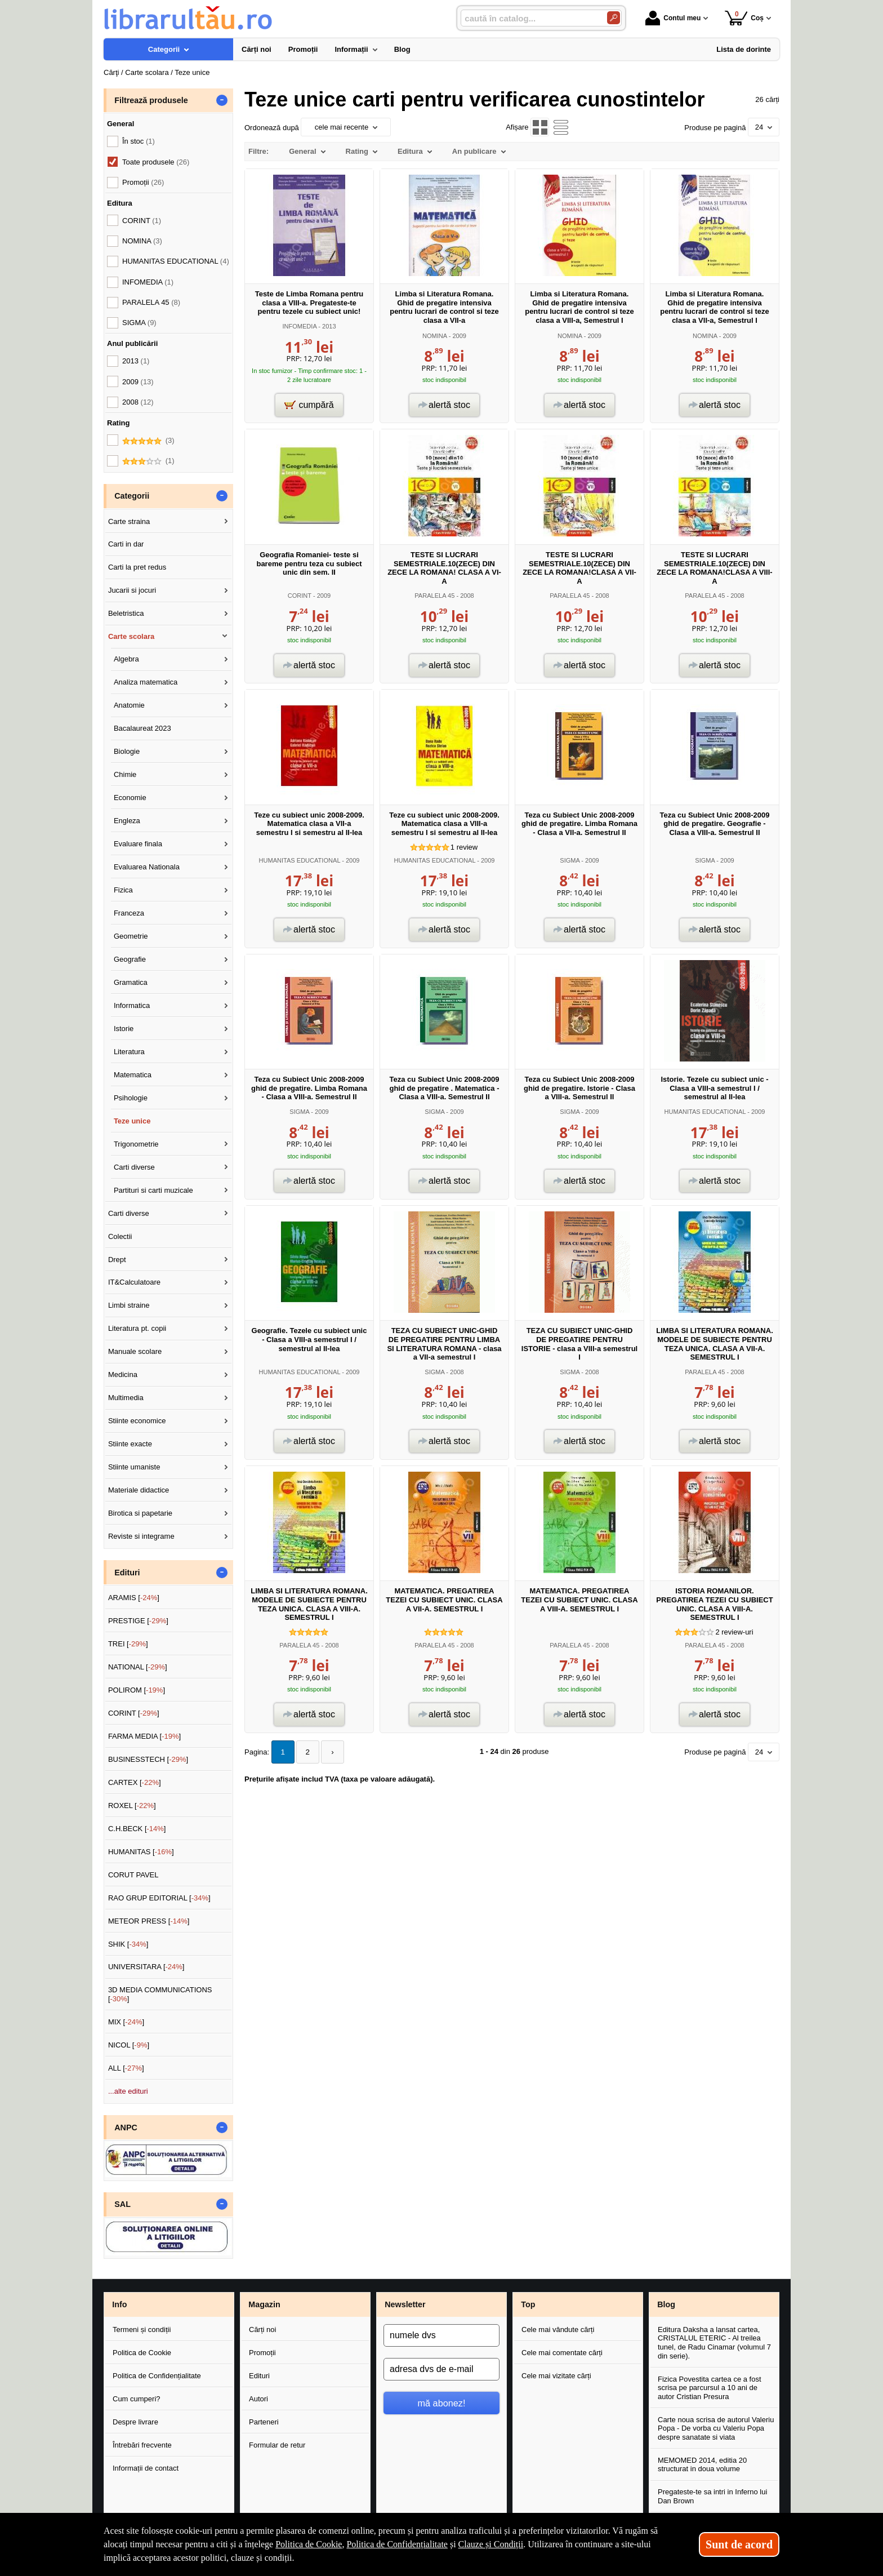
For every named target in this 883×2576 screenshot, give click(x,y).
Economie (130, 797)
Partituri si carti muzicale (153, 1190)
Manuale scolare (135, 1351)
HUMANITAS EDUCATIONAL (299, 860)
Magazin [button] (264, 2304)
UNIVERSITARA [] (146, 1966)
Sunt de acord (739, 2544)
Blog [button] (666, 2304)
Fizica (123, 890)
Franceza (129, 913)
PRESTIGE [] (138, 1620)
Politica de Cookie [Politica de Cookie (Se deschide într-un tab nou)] (308, 2544)
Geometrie (131, 936)
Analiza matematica (145, 682)
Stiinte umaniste (134, 1467)
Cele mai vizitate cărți (556, 2375)
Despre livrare (135, 2422)
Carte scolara (131, 636)
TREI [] (128, 1644)
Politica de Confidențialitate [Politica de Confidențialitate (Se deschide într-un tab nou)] (397, 2544)
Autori (258, 2399)
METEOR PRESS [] (149, 1921)
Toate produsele (155, 162)
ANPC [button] (125, 2127)
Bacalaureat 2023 (142, 728)
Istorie (123, 1028)
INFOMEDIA (299, 326)
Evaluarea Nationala (147, 867)
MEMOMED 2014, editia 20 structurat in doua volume (702, 2464)
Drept (117, 1259)
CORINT (299, 595)
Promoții (262, 2352)
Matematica (132, 1075)
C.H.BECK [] (137, 1828)
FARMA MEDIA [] (144, 1736)
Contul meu (673, 18)
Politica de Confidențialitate (157, 2375)
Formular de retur (277, 2445)
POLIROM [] (136, 1690)
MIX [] (126, 2022)
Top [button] (528, 2304)
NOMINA (434, 335)
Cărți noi (262, 2329)
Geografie (130, 959)
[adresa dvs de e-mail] (441, 2369)
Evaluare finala (138, 844)
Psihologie (131, 1098)
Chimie (125, 774)
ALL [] (126, 2068)
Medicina (122, 1374)
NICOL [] (128, 2045)
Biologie (127, 751)
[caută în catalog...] (529, 18)
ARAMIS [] (133, 1597)
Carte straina (129, 521)
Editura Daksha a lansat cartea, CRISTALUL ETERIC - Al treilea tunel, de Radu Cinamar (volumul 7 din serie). (714, 2342)
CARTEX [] (134, 1782)
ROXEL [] (132, 1805)
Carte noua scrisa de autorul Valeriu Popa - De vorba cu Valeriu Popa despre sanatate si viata (716, 2428)
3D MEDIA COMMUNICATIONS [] (160, 1994)
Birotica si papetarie (140, 1513)
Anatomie (129, 705)
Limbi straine (129, 1305)
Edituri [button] (127, 1572)
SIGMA (569, 860)
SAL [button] (122, 2204)
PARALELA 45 (434, 595)
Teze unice (132, 1121)
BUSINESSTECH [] (148, 1759)
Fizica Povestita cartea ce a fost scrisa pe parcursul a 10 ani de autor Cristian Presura (709, 2388)
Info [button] (119, 2304)
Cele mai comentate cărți (562, 2352)
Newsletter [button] (405, 2304)
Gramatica (131, 982)
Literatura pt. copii (137, 1328)
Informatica (132, 1005)
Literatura (129, 1051)
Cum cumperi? (136, 2399)
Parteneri (264, 2422)
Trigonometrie (136, 1144)
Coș (744, 17)
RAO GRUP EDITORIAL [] (159, 1898)
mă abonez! (442, 2403)
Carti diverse (134, 1167)
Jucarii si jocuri (132, 590)
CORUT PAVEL (133, 1875)
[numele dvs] (441, 2335)
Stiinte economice (137, 1420)
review (464, 847)
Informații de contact (146, 2468)
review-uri (734, 1632)
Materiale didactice (138, 1490)
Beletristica (126, 613)
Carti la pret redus (137, 567)
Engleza (127, 820)
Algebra (126, 659)
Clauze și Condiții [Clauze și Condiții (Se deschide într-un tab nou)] (491, 2544)
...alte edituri (128, 2091)
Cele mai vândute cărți (557, 2329)
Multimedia (126, 1397)
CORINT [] (133, 1713)
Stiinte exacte (130, 1444)
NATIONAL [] (137, 1667)
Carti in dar (126, 544)
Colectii (120, 1236)
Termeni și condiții (142, 2329)
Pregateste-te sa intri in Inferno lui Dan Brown (712, 2496)
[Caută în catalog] (613, 17)
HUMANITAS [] (141, 1851)
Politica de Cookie (142, 2352)
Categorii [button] (131, 495)
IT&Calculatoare (134, 1282)
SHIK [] (128, 1944)
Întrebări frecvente (142, 2445)
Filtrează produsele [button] (151, 100)
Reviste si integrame (141, 1536)
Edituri (259, 2375)
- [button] (221, 100)
